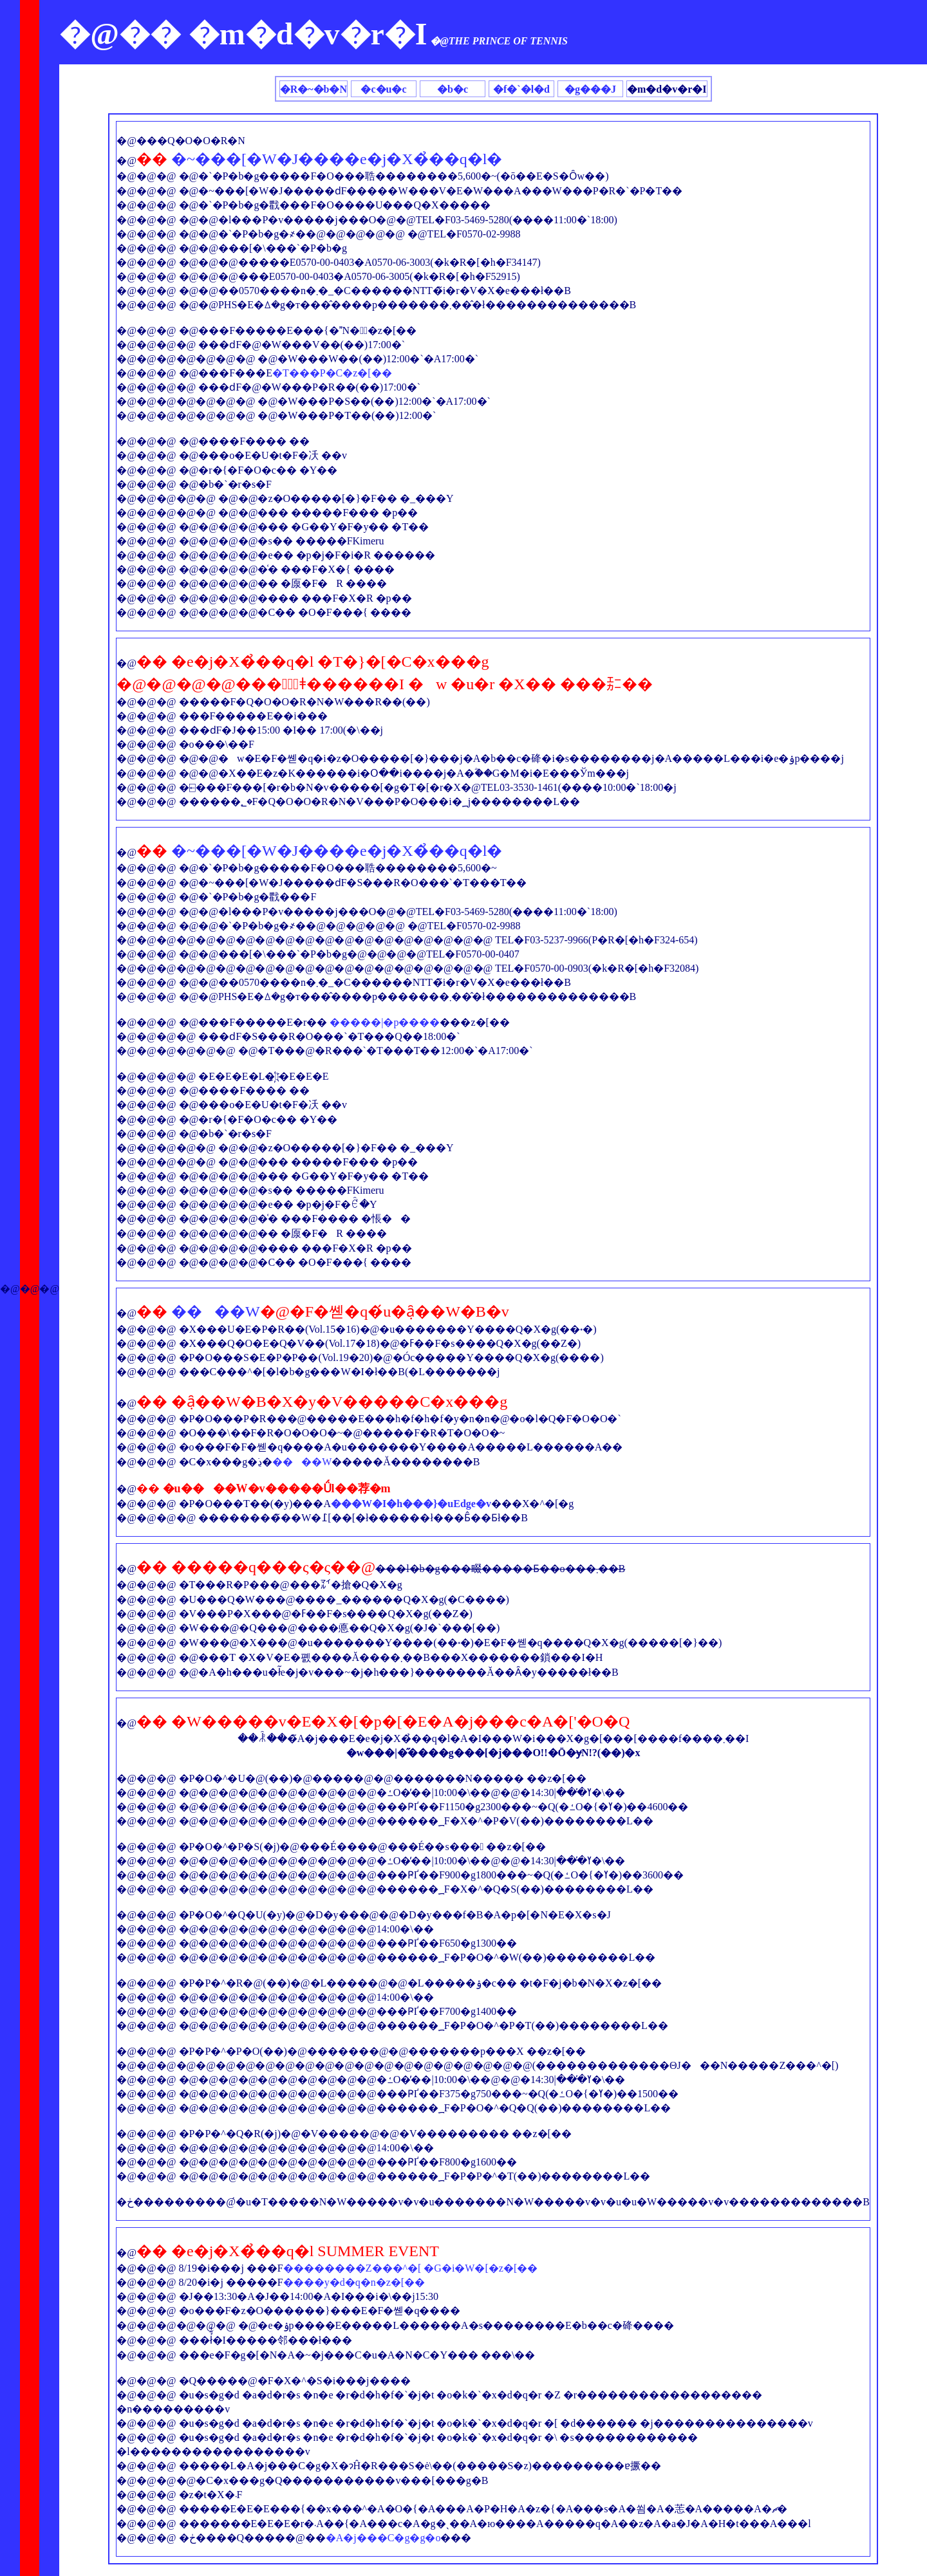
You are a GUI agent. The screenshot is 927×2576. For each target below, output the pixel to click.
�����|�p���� (385, 1022)
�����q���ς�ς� (258, 1567)
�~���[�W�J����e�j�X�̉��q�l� (336, 159)
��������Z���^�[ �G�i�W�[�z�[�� (410, 2268)
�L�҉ (263, 1076)
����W (215, 1311)
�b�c (452, 89)
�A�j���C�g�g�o (383, 2537)
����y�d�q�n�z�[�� (354, 2282)
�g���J (590, 89)
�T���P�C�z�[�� (332, 372)
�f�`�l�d (521, 89)
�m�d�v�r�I (667, 89)
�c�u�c (383, 89)
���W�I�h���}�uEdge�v (411, 1503)
